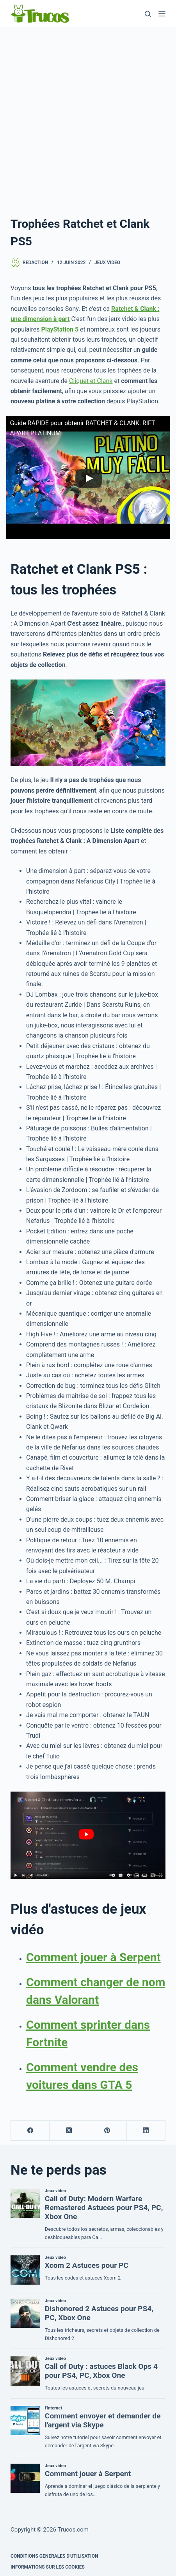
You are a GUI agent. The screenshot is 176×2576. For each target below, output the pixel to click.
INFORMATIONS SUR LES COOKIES (48, 2567)
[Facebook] (30, 2131)
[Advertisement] (88, 119)
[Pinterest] (107, 2131)
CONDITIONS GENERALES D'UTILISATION (54, 2556)
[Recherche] (148, 14)
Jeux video (107, 262)
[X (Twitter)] (69, 2131)
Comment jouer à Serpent (93, 1957)
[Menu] (161, 13)
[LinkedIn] (146, 2131)
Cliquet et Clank (90, 381)
